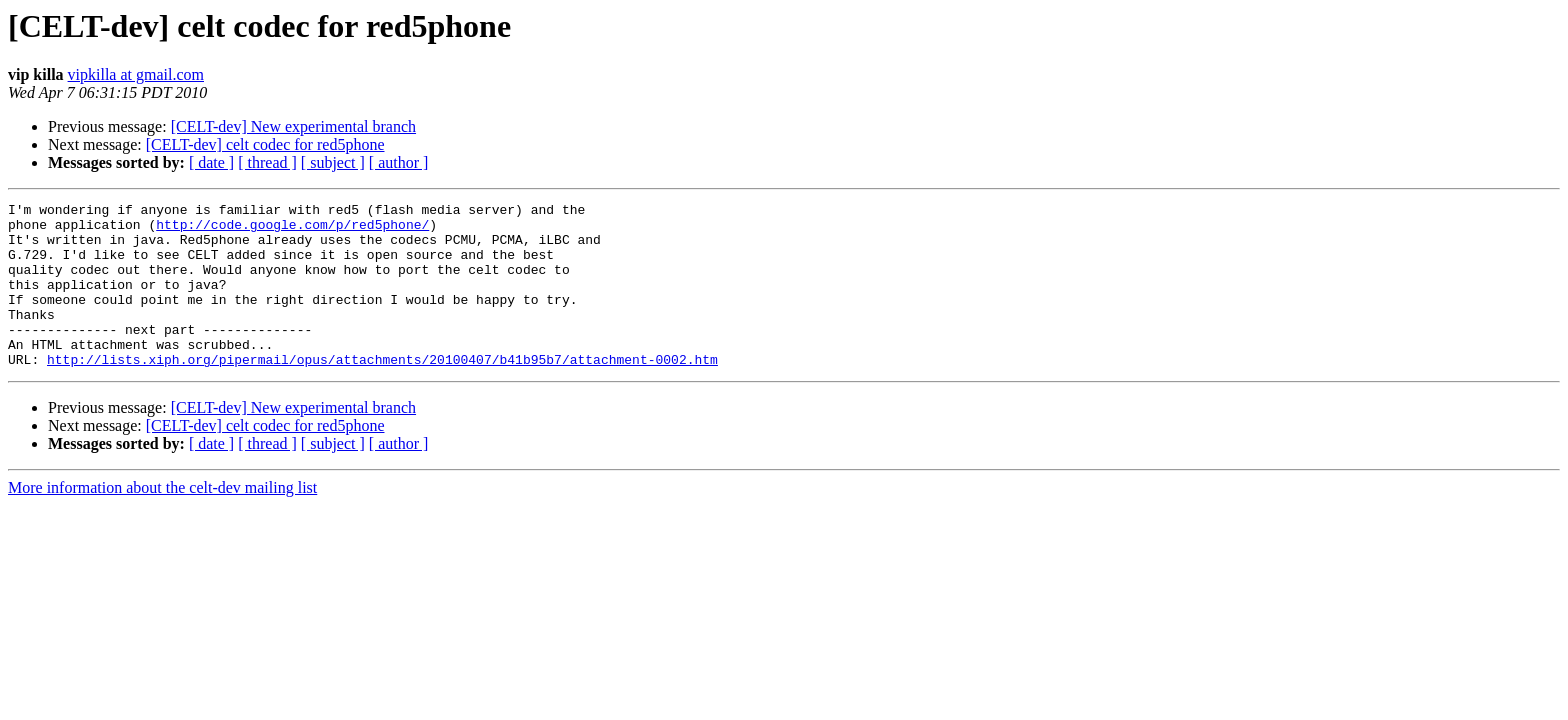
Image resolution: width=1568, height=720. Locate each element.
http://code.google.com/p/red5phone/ (292, 230)
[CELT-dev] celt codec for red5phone (265, 144)
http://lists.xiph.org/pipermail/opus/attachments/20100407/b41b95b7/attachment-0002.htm (382, 392)
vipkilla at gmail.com (136, 74)
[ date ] (211, 162)
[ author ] (399, 162)
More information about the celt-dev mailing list (162, 520)
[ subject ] (333, 162)
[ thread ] (267, 162)
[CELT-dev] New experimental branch (293, 126)
